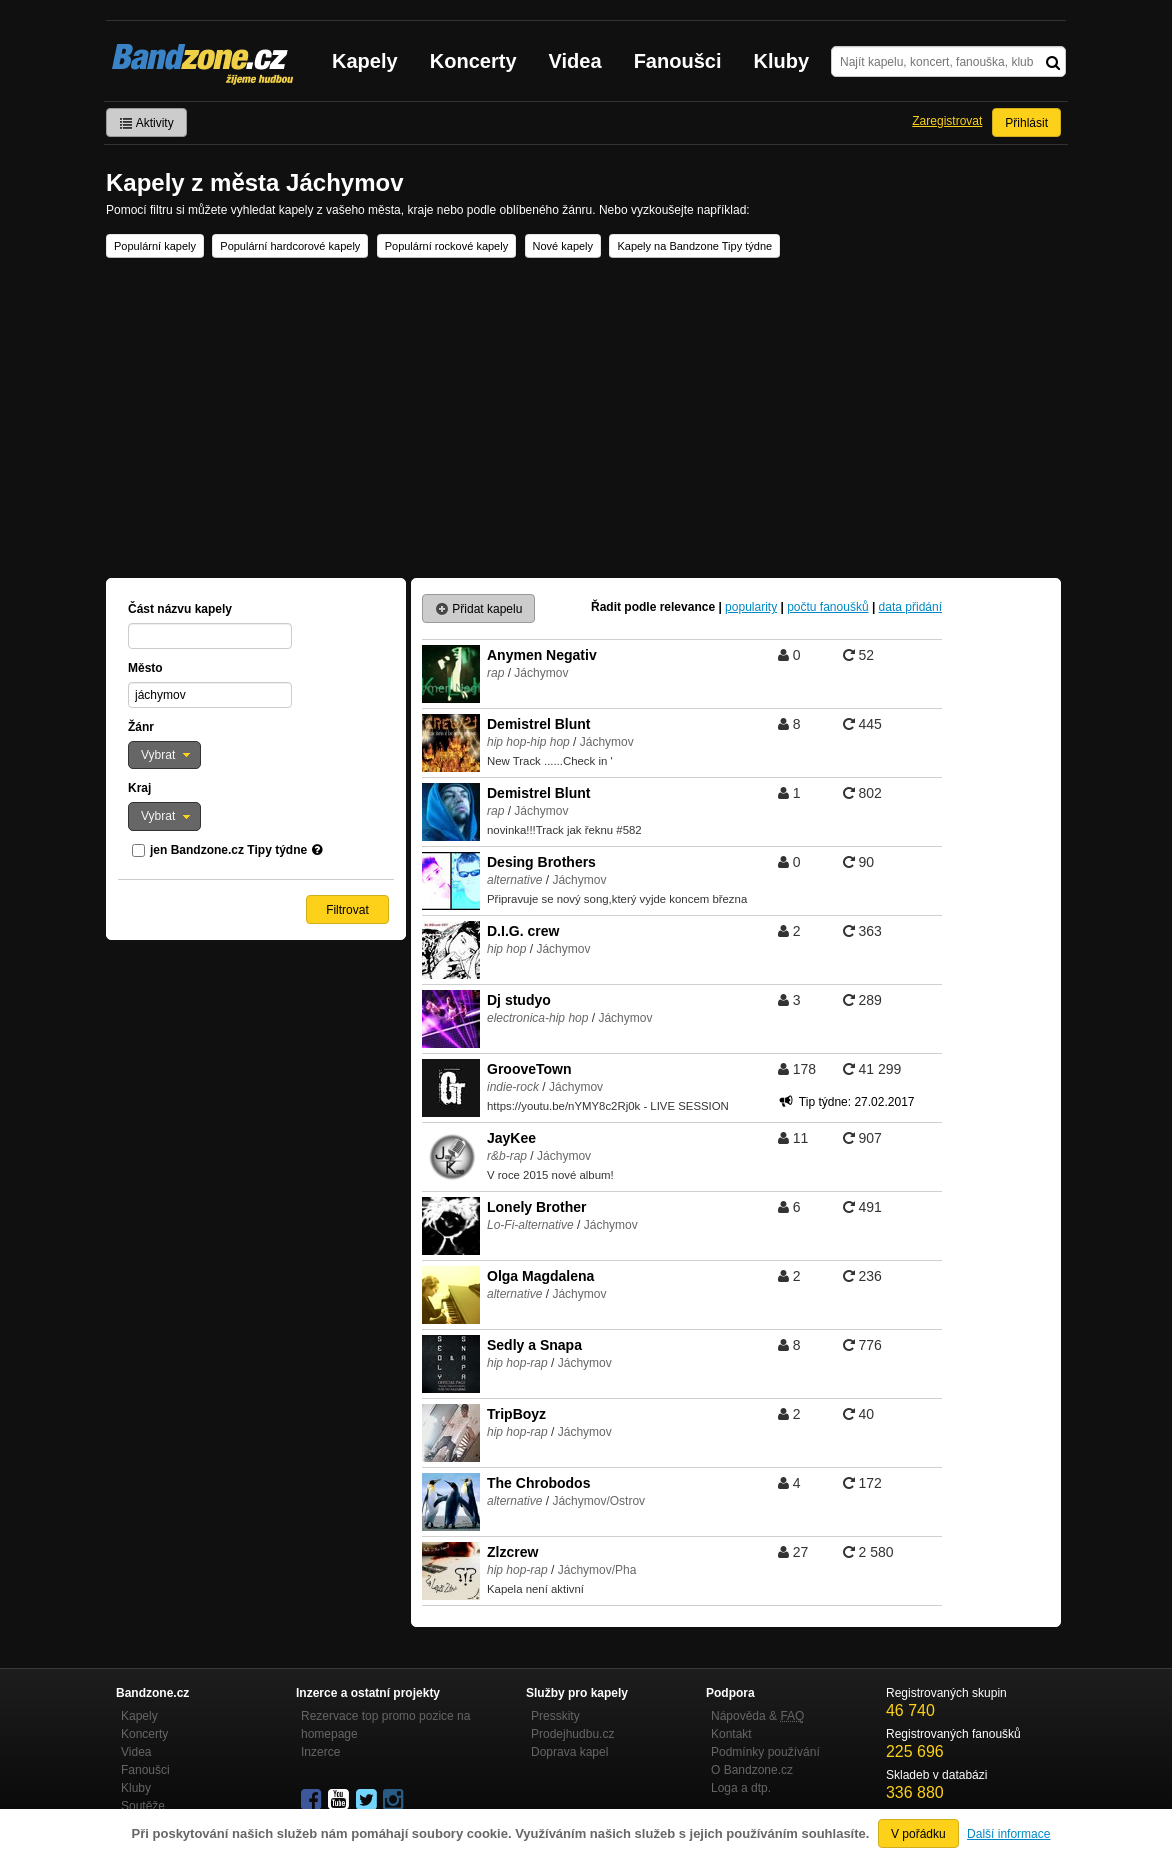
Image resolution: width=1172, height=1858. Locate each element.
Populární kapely (155, 246)
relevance (687, 607)
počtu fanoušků (827, 607)
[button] (164, 755)
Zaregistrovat (947, 121)
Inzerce (320, 1752)
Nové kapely (563, 246)
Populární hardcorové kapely (290, 246)
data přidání (910, 607)
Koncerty (473, 61)
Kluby (782, 61)
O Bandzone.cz (752, 1770)
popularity (751, 607)
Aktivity (146, 123)
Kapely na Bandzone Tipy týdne (694, 246)
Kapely (365, 61)
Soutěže (143, 1806)
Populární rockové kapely (447, 246)
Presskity (555, 1716)
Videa (575, 61)
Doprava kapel (569, 1752)
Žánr (141, 727)
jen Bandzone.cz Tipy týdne (228, 850)
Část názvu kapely (180, 609)
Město (145, 668)
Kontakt (731, 1734)
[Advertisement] (586, 418)
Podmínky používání (765, 1752)
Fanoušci (678, 61)
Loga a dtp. (741, 1788)
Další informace (1008, 1834)
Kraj (139, 788)
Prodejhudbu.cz (572, 1734)
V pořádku (918, 1834)
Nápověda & (757, 1716)
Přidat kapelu (478, 609)
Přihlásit (1026, 123)
